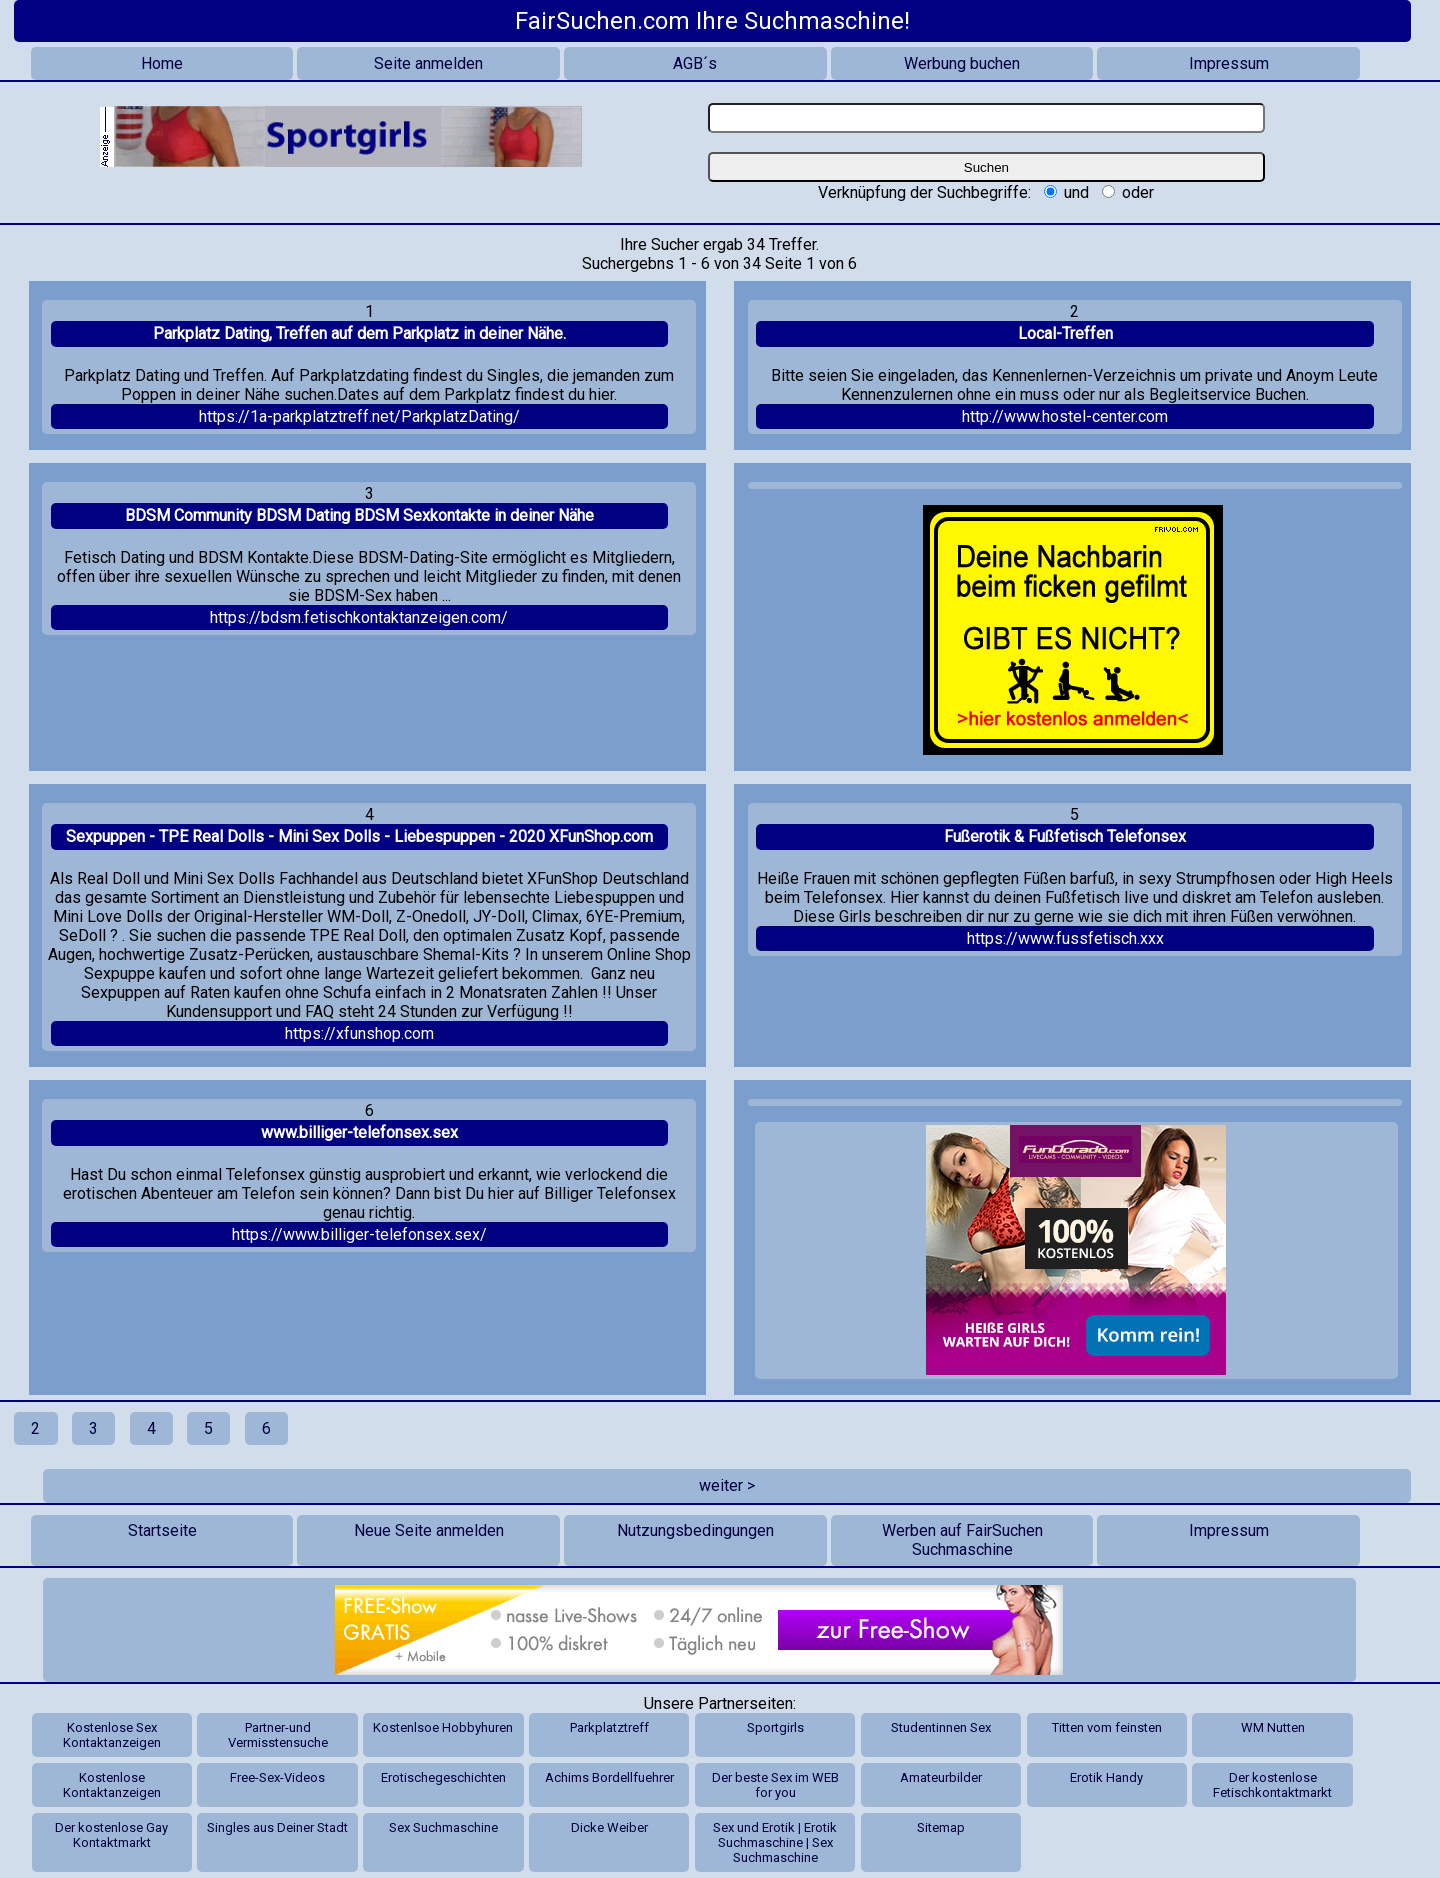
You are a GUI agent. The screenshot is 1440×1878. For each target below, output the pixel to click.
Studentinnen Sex (941, 1727)
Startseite (162, 1530)
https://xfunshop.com (359, 1033)
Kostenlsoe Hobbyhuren (443, 1727)
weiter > (727, 1485)
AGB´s (695, 63)
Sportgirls (775, 1727)
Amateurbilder (941, 1777)
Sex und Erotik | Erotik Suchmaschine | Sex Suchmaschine (775, 1842)
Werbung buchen (962, 63)
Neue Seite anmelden (429, 1530)
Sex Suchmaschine (443, 1827)
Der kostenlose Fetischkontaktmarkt (1272, 1785)
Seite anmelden (428, 63)
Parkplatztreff (609, 1727)
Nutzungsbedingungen (695, 1530)
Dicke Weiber (609, 1827)
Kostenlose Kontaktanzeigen (112, 1785)
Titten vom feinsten (1107, 1727)
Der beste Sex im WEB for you (775, 1785)
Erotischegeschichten (443, 1777)
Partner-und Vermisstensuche (278, 1735)
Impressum (1229, 63)
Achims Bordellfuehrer (609, 1777)
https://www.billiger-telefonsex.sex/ (359, 1234)
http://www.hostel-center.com (1065, 416)
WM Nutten (1273, 1727)
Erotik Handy (1106, 1777)
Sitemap (941, 1827)
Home (162, 63)
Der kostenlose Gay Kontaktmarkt (111, 1835)
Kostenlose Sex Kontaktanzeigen (112, 1735)
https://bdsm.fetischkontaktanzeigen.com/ (359, 617)
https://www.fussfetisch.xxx (1065, 938)
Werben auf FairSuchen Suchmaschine (962, 1540)
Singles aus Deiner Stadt (277, 1827)
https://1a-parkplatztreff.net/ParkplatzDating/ (359, 416)
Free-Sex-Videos (277, 1777)
